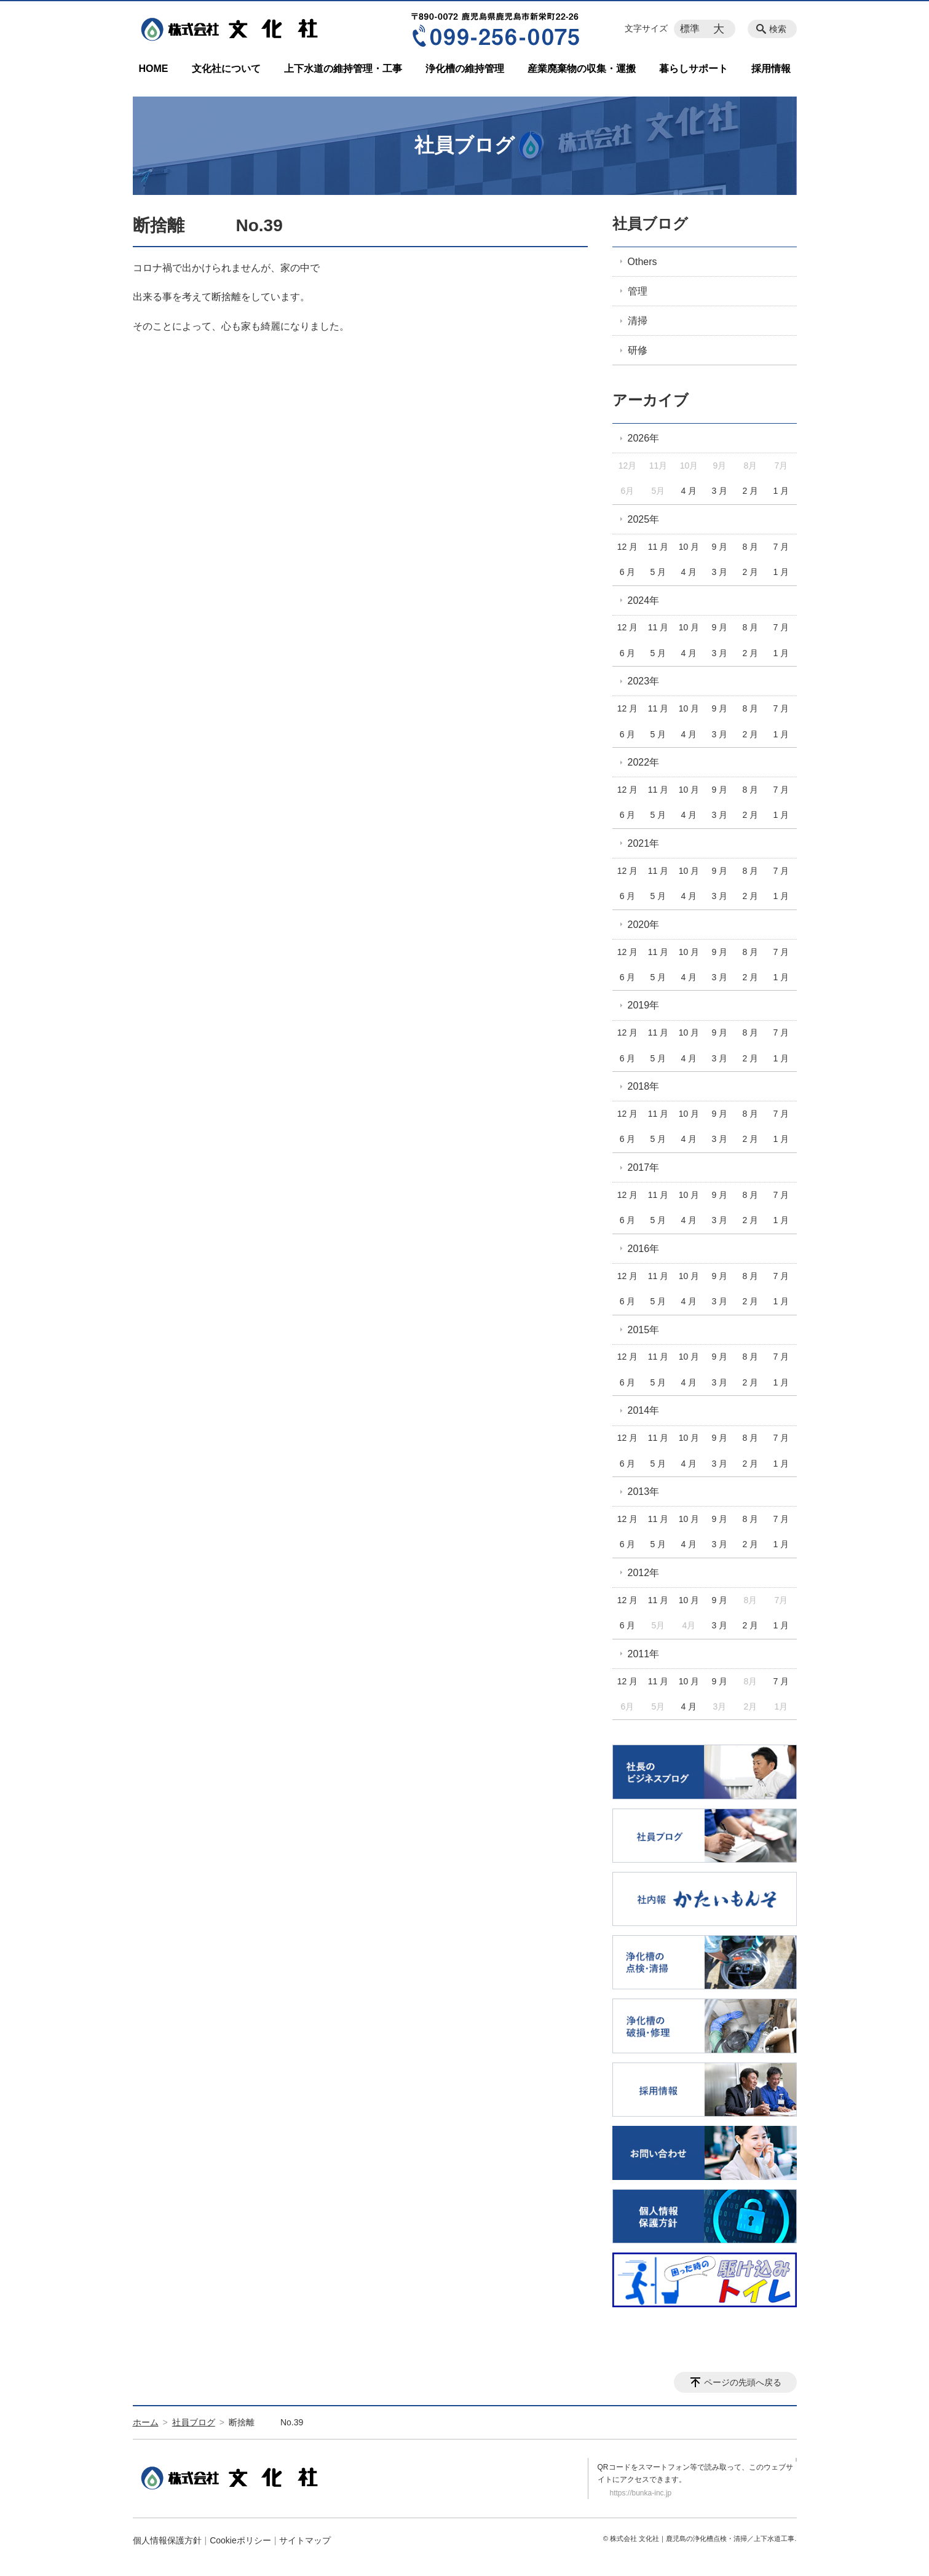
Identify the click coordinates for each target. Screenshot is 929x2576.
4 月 (689, 491)
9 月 (720, 547)
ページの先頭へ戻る (742, 2382)
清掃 (637, 320)
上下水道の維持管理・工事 (343, 68)
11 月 (658, 547)
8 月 (751, 547)
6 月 (628, 572)
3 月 (720, 491)
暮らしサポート (693, 68)
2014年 (644, 1410)
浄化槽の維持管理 (464, 68)
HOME (153, 68)
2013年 (644, 1491)
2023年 (644, 681)
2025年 (644, 519)
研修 (637, 350)
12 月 (627, 547)
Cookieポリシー (240, 2540)
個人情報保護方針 (167, 2540)
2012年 (644, 1572)
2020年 (644, 924)
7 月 (781, 547)
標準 (690, 28)
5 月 (658, 572)
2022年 (644, 762)
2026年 (644, 438)
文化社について (226, 68)
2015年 (644, 1330)
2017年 (644, 1167)
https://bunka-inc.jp (641, 2493)
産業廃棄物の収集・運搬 (582, 68)
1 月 (781, 491)
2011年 (644, 1654)
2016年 (644, 1248)
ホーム (146, 2422)
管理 (637, 291)
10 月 (689, 547)
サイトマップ (305, 2540)
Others (642, 261)
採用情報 (771, 68)
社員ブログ (650, 223)
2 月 (751, 491)
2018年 (644, 1086)
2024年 (644, 600)
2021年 (644, 843)
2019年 (644, 1005)
